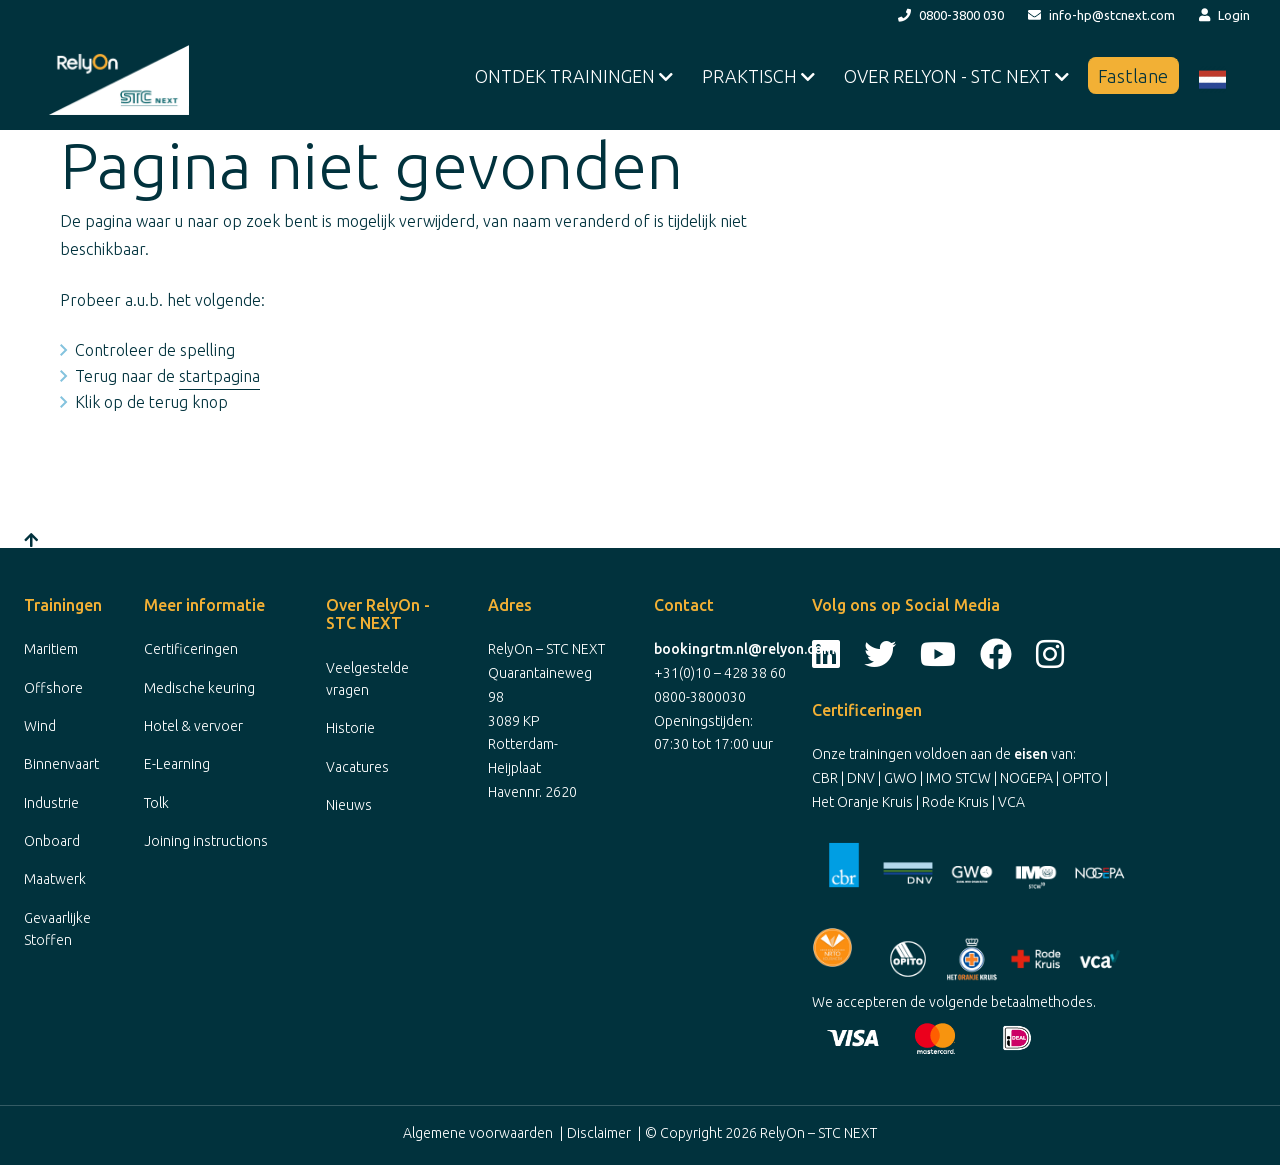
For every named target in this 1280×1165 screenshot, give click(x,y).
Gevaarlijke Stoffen (57, 929)
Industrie (51, 803)
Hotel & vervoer (193, 726)
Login (1224, 15)
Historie (350, 728)
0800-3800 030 (951, 15)
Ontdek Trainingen (567, 76)
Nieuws (349, 805)
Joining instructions (206, 841)
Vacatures (357, 767)
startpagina (219, 376)
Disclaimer (599, 1133)
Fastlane (1133, 76)
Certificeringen (191, 649)
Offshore (53, 688)
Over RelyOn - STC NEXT (949, 76)
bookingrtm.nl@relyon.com (744, 649)
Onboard (52, 841)
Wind (40, 726)
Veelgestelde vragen (367, 679)
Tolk (156, 803)
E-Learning (177, 764)
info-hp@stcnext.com (1101, 15)
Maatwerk (55, 879)
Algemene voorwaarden (478, 1133)
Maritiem (51, 649)
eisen (1031, 754)
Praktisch (751, 76)
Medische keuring (199, 688)
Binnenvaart (61, 764)
